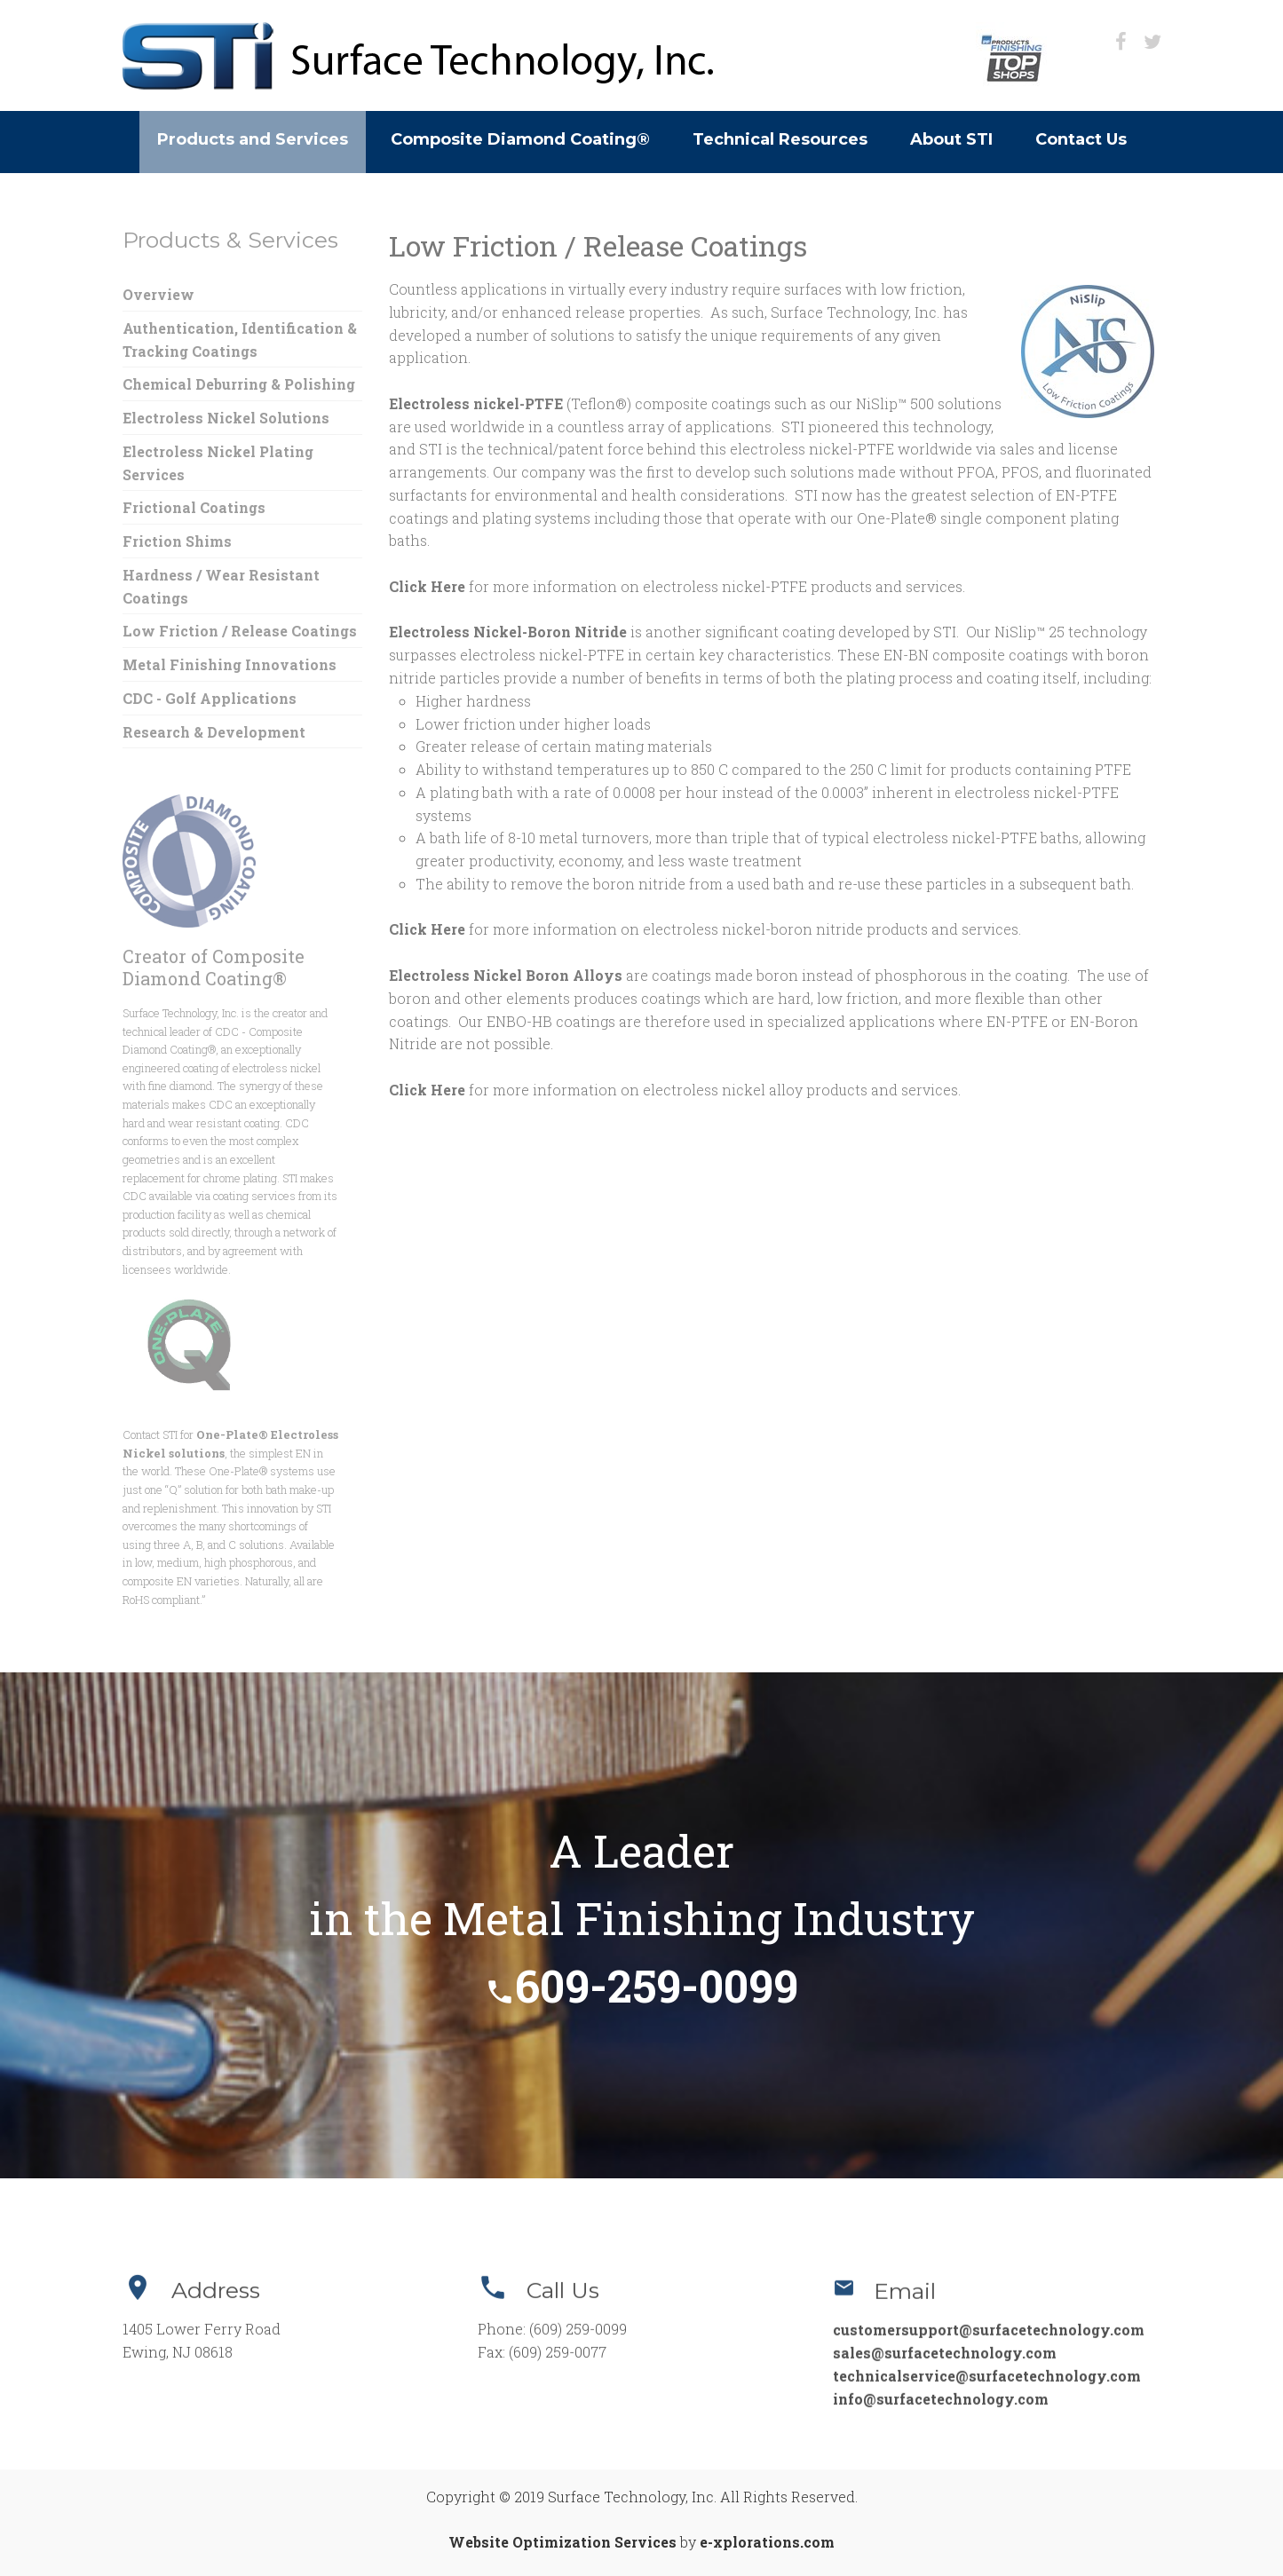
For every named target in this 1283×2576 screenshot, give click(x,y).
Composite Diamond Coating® (520, 139)
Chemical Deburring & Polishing (239, 384)
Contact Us (1081, 139)
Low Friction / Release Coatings (240, 630)
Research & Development (214, 732)
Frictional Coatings (194, 507)
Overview (158, 294)
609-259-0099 (641, 1985)
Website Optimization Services (562, 2542)
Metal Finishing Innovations (230, 664)
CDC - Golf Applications (210, 698)
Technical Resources (780, 139)
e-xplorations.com (767, 2542)
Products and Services (252, 139)
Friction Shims (177, 541)
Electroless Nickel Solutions (226, 417)
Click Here (427, 586)
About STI (951, 139)
